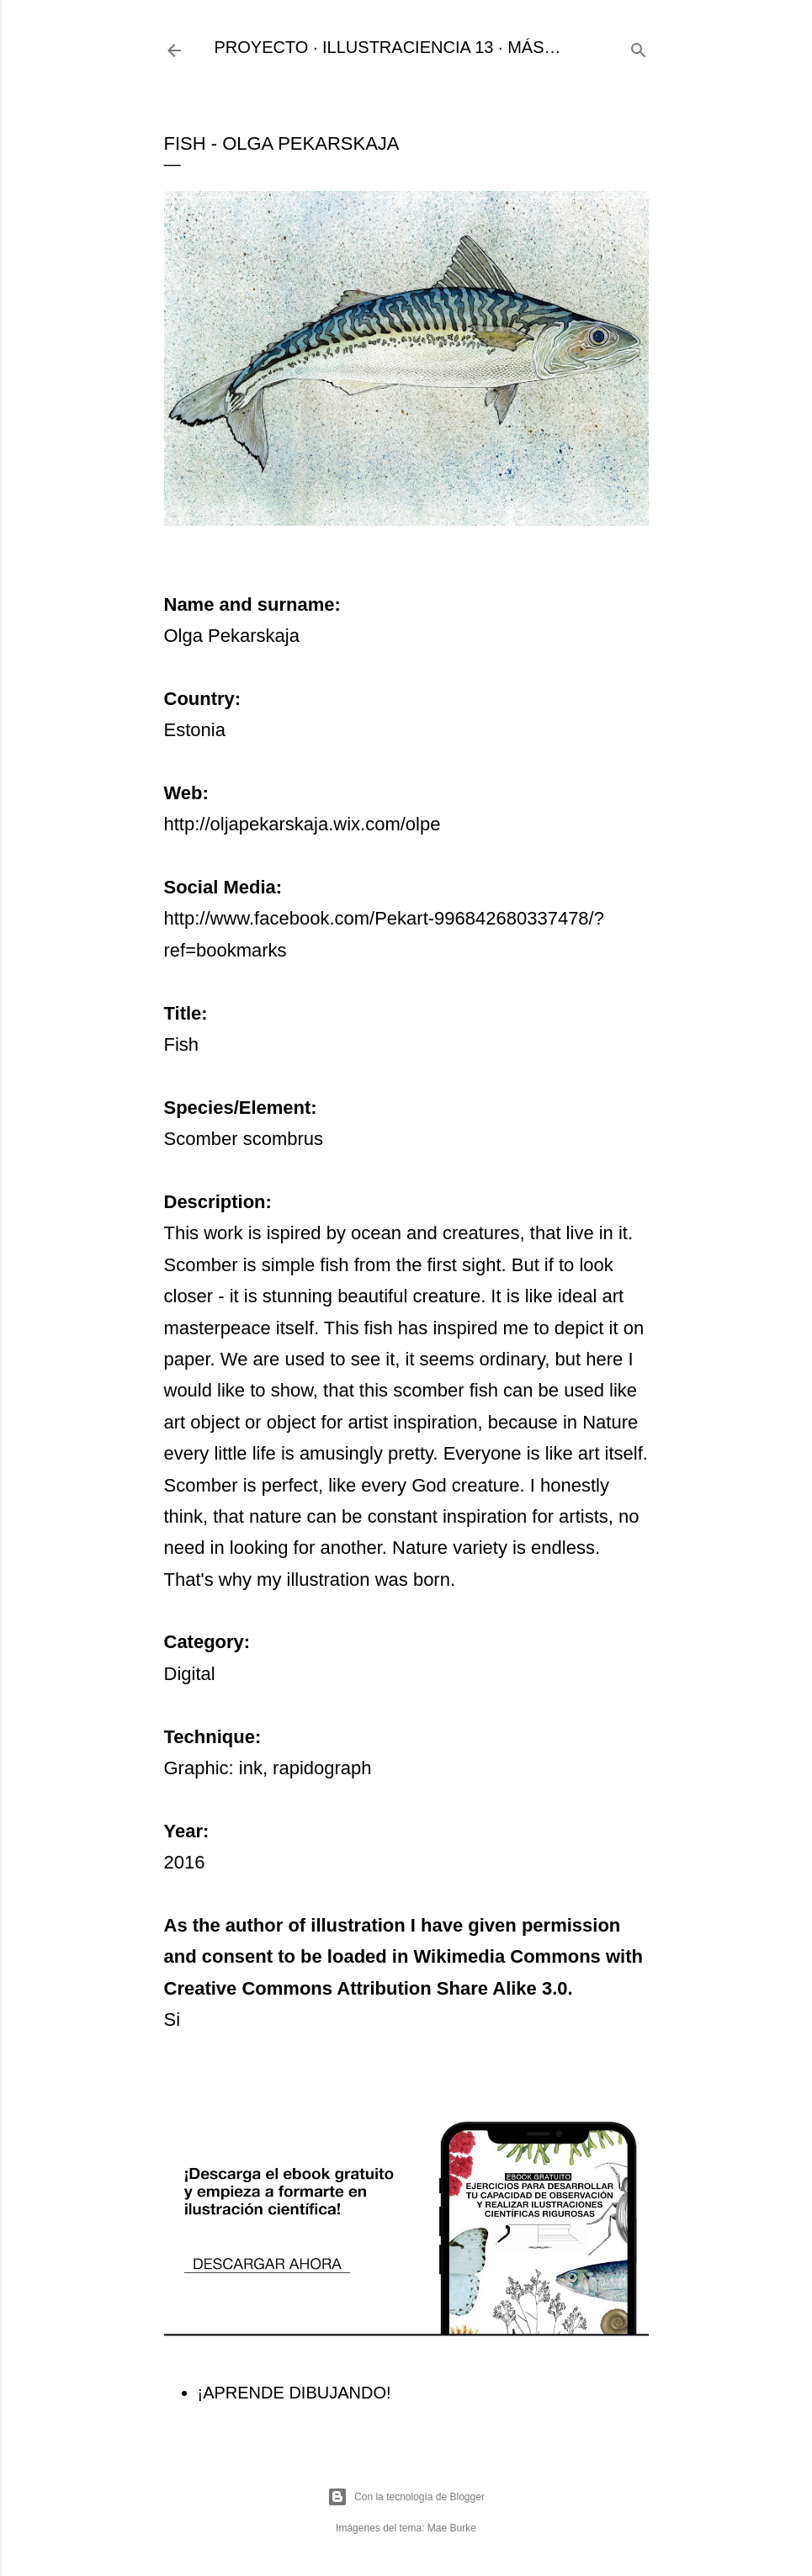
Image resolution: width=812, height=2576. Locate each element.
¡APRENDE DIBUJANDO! (294, 2392)
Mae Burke (451, 2528)
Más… (533, 47)
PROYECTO (262, 47)
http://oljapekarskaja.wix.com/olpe (302, 824)
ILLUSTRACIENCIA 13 (407, 47)
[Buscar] (639, 47)
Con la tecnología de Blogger (406, 2497)
